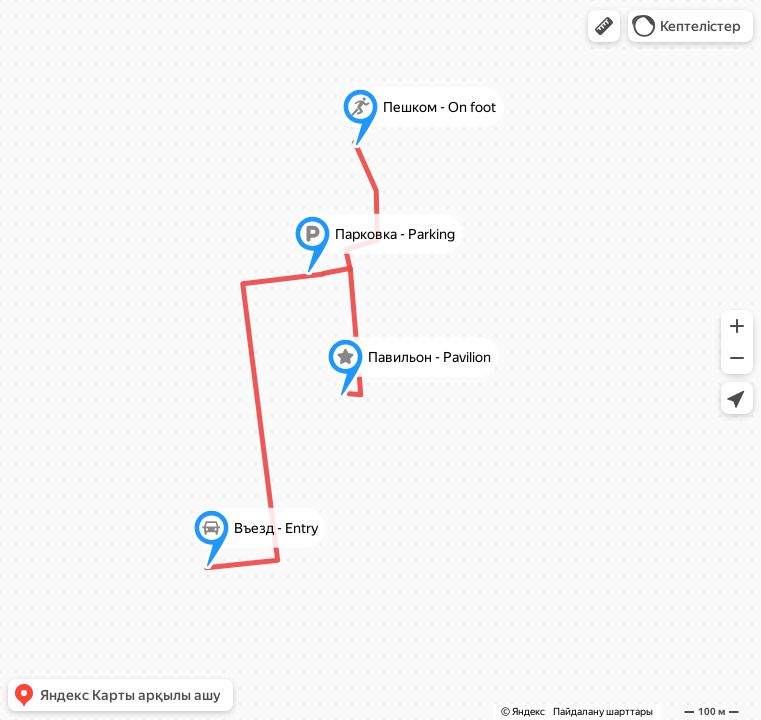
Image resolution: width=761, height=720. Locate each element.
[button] (604, 26)
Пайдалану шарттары (603, 711)
